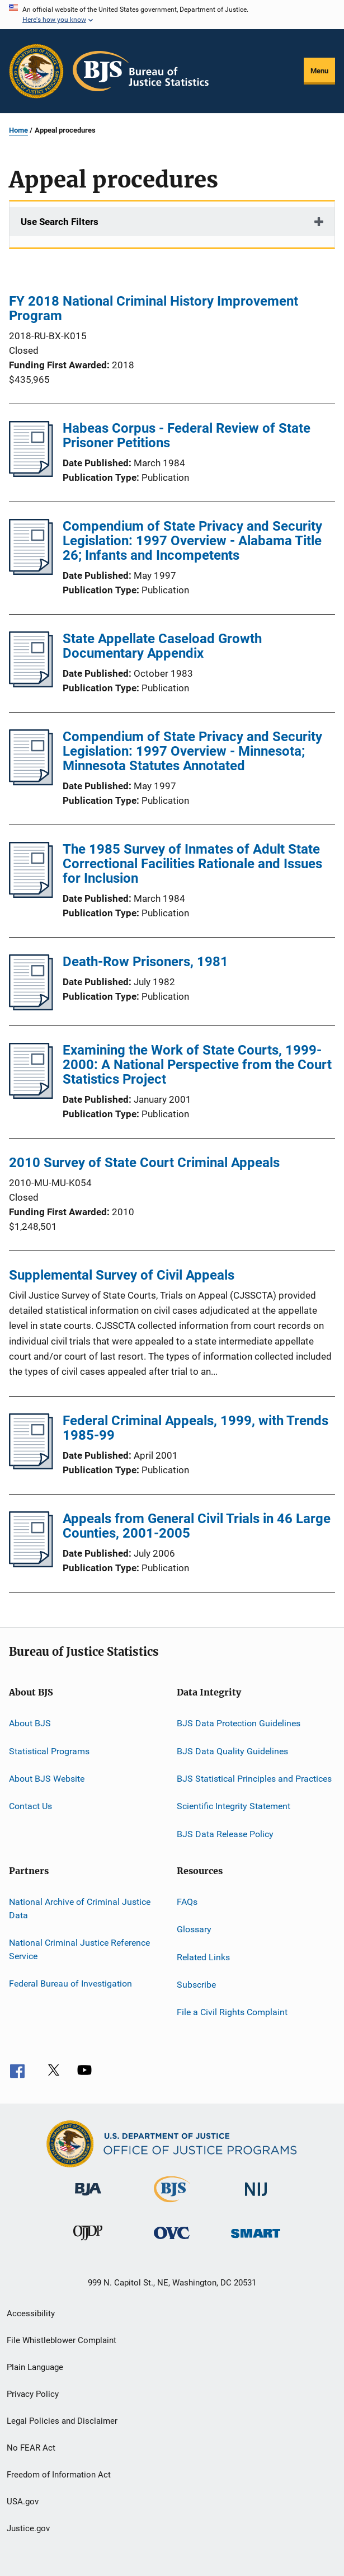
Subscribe (196, 1984)
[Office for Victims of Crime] (172, 2241)
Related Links (203, 1956)
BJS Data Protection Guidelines (238, 1723)
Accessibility (31, 2313)
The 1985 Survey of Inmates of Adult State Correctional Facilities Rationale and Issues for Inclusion (192, 863)
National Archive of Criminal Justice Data (79, 1908)
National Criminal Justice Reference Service (79, 1949)
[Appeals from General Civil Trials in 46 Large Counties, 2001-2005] (31, 1564)
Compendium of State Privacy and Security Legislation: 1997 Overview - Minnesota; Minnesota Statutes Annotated (192, 751)
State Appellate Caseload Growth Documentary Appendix (162, 646)
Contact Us (30, 1806)
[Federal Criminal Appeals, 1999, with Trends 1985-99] (31, 1466)
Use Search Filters (59, 221)
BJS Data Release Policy (225, 1833)
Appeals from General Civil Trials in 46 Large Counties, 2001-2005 (197, 1526)
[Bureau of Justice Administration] (88, 2197)
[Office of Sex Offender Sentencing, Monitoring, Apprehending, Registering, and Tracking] (255, 2240)
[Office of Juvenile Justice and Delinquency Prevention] (87, 2242)
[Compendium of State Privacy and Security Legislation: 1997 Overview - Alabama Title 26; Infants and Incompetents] (31, 571)
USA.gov (23, 2502)
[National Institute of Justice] (256, 2198)
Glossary (194, 1929)
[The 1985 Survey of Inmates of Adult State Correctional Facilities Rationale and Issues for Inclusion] (31, 894)
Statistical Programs (49, 1750)
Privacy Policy (33, 2394)
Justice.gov (28, 2528)
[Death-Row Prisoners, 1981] (31, 1007)
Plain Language (35, 2367)
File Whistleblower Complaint (61, 2340)
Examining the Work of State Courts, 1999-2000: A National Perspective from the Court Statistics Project (197, 1064)
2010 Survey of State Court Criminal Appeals (144, 1162)
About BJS (30, 1723)
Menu (319, 71)
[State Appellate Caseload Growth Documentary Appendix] (31, 684)
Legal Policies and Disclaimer (62, 2421)
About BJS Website (46, 1778)
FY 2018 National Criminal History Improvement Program (153, 308)
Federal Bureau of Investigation (70, 1983)
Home (18, 130)
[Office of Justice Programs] (36, 71)
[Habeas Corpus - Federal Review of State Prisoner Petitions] (31, 473)
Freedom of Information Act (59, 2475)
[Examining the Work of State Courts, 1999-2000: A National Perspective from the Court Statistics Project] (31, 1095)
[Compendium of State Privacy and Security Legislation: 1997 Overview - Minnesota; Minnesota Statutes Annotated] (31, 782)
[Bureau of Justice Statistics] (172, 2204)
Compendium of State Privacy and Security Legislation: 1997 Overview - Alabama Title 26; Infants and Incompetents (192, 540)
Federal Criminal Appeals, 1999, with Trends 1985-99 (195, 1428)
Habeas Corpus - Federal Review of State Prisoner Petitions (186, 435)
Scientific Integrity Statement (233, 1806)
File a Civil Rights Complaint (232, 2012)
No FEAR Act (31, 2448)
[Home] (141, 71)
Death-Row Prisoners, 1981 (145, 961)
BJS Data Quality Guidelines (232, 1750)
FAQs (187, 1901)
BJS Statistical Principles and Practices (254, 1778)
